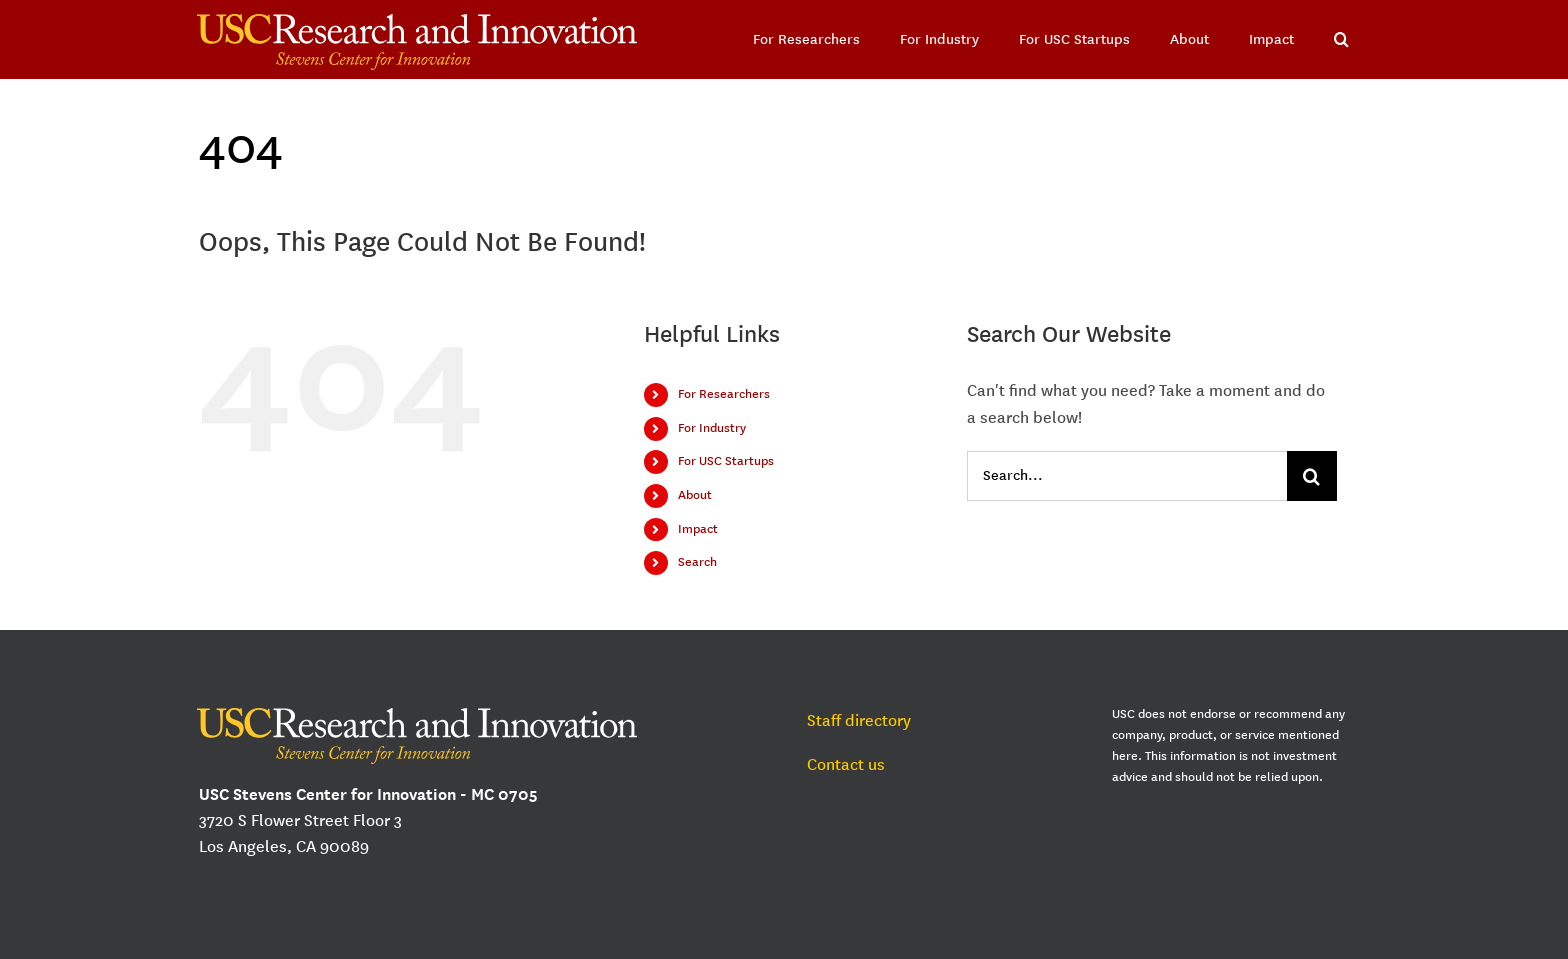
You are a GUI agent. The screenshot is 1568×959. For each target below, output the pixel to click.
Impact (698, 529)
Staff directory (859, 720)
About (695, 495)
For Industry (712, 428)
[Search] (1312, 476)
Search (697, 562)
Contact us (846, 764)
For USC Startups (726, 461)
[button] (1341, 39)
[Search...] (1127, 476)
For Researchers (724, 394)
